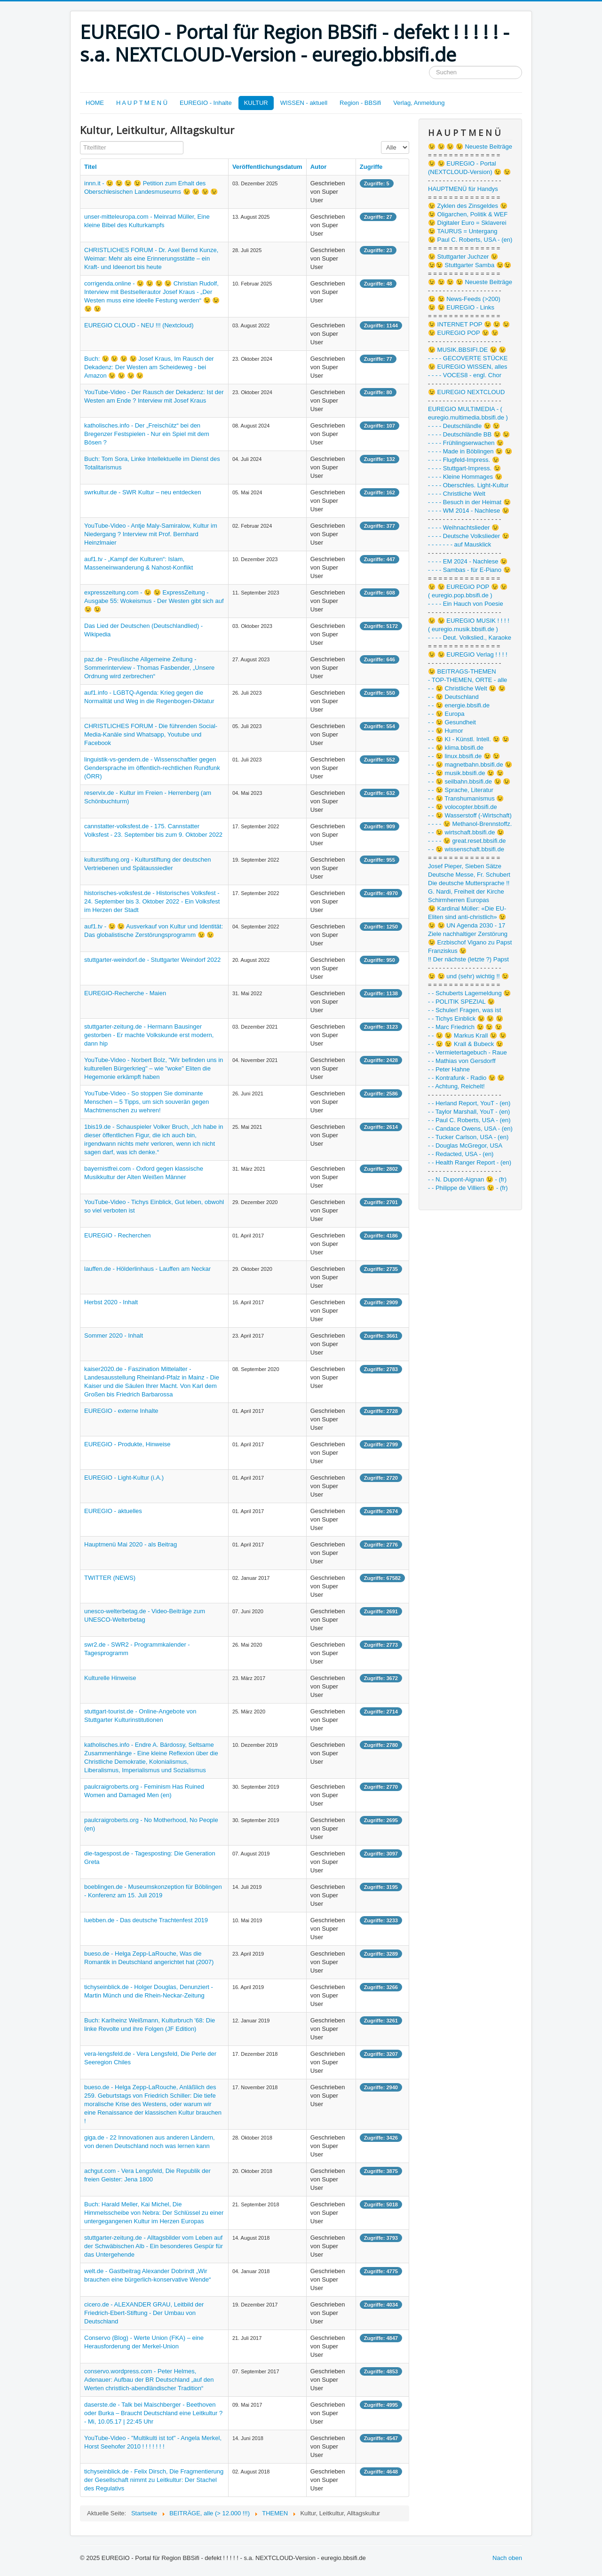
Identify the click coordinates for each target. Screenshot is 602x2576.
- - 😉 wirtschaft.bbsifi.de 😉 (466, 832)
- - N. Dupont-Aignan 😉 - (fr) (467, 1179)
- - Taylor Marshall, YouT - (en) (469, 1111)
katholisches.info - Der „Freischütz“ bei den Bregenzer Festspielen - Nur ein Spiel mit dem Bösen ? (146, 434)
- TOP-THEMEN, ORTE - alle (467, 679)
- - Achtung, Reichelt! (456, 1086)
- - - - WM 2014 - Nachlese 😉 (468, 510)
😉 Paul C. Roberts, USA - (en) (470, 239)
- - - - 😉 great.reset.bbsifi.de (467, 840)
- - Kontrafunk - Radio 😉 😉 (466, 1077)
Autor (318, 166)
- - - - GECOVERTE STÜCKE (468, 358)
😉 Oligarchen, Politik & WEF (467, 214)
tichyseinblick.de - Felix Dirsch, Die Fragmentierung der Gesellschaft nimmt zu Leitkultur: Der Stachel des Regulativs (153, 2480)
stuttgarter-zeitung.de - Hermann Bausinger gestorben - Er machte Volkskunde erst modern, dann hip (149, 1035)
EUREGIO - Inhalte (206, 102)
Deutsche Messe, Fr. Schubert (469, 874)
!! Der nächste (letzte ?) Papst (468, 959)
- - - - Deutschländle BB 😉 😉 (469, 434)
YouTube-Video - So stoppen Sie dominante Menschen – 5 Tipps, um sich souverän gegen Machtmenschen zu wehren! (146, 1102)
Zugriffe (371, 166)
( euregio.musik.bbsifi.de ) (463, 629)
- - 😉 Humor (445, 730)
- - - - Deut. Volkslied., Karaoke (469, 637)
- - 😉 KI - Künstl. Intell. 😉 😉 (468, 739)
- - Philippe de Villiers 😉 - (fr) (468, 1187)
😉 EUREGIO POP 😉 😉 (463, 332)
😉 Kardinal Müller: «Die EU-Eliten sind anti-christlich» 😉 (467, 912)
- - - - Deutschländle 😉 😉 (464, 425)
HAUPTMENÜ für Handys (463, 188)
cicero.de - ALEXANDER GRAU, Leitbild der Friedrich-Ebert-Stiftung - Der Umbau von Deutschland (144, 2313)
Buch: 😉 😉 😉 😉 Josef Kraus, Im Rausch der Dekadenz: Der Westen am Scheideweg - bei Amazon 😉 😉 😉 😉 (149, 367)
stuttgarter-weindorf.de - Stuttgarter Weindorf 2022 (152, 959)
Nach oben (507, 2557)
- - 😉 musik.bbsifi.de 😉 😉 (466, 773)
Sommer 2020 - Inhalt (113, 1335)
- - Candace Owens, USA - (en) (470, 1128)
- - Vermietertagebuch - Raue (467, 1052)
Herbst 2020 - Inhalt (111, 1302)
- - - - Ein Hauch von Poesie (465, 603)
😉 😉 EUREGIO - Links (461, 307)
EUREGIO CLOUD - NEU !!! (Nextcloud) (139, 325)
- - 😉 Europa (446, 713)
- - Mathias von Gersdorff (462, 1060)
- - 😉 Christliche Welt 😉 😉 (467, 688)
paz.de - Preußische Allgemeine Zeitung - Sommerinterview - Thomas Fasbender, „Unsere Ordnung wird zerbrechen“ (149, 668)
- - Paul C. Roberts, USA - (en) (469, 1120)
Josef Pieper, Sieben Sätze (464, 866)
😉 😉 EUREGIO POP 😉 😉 (467, 586)
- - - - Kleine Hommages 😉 (465, 476)
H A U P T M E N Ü (141, 102)
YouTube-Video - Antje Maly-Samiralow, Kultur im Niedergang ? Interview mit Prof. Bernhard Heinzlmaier (150, 534)
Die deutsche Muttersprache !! (468, 883)
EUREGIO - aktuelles (113, 1510)
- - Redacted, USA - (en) (460, 1153)
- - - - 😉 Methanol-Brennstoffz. (470, 823)
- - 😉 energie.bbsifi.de (459, 705)
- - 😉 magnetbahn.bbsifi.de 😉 (470, 764)
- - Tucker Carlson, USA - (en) (468, 1137)
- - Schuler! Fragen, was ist (464, 1010)
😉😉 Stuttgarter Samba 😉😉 (469, 265)
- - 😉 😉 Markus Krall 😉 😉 (467, 1035)
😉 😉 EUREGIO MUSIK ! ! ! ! (468, 620)
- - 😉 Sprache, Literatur (460, 789)
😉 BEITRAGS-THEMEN (462, 671)
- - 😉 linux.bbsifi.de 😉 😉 (464, 756)
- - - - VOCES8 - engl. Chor (464, 375)
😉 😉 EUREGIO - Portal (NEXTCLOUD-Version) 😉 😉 (469, 167)
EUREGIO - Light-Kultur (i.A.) (124, 1477)
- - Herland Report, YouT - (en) (469, 1103)
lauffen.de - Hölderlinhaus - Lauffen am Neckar (147, 1268)
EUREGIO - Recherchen (117, 1235)
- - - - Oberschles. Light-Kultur (468, 485)
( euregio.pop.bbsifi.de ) (460, 595)
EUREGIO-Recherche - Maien (125, 993)
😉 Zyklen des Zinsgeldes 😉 (467, 205)
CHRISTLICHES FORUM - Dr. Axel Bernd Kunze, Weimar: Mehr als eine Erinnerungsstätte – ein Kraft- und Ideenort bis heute (151, 258)
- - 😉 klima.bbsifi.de (455, 747)
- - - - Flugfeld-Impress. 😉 (463, 459)
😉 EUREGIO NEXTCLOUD (466, 392)
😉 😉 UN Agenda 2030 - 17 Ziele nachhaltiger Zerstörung (467, 929)
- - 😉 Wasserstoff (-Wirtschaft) (470, 815)
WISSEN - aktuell (303, 102)
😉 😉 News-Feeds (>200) (464, 298)
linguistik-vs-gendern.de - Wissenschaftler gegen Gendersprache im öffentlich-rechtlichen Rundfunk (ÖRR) (152, 768)
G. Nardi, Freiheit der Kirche (466, 891)
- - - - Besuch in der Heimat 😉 (469, 502)
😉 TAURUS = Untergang (462, 231)
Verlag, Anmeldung (418, 102)
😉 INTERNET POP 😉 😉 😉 (469, 324)
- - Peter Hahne (449, 1069)
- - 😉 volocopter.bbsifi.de (462, 806)
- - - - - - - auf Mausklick (459, 544)
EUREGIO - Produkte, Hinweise (127, 1444)
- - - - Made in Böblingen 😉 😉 (470, 451)
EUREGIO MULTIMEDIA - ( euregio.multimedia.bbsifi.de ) (468, 413)
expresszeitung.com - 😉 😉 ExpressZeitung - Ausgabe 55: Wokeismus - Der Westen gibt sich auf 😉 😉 (154, 601)
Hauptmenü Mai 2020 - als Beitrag (130, 1544)
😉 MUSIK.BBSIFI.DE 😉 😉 (467, 349)
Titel (90, 166)
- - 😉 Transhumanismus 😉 (466, 798)
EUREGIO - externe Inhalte (121, 1410)
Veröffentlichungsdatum (267, 166)
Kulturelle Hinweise (110, 1677)
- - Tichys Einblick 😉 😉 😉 (465, 1018)
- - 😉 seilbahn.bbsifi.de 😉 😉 (469, 781)
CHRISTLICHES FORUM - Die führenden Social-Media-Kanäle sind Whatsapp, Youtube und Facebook (150, 734)
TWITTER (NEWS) (109, 1577)
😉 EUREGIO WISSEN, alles (467, 366)
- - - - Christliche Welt (456, 493)
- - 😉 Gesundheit (452, 722)
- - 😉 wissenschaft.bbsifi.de (466, 849)
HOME (95, 102)
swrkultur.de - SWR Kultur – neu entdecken (142, 492)
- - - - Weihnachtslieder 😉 (463, 527)
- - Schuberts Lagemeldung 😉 (469, 993)
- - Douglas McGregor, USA (465, 1145)
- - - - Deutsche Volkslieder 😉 (468, 535)
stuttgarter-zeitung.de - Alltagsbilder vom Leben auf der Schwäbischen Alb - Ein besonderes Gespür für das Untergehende (153, 2246)
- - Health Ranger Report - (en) (469, 1162)
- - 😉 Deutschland (453, 696)
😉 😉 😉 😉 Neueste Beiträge (470, 146)
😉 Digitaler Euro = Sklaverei (467, 222)
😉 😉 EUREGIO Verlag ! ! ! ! (467, 654)
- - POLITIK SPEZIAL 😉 (461, 1001)
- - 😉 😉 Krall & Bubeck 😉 (465, 1043)
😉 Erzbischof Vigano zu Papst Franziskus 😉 (470, 946)
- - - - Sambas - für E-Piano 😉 (469, 569)
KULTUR (256, 102)
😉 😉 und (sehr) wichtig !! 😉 (468, 976)
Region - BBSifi (360, 102)
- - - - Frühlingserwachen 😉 (466, 442)
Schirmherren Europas (458, 900)
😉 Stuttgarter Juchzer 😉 (463, 256)
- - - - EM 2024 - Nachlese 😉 (467, 561)
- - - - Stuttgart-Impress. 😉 (464, 468)
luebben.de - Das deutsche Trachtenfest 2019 (146, 1920)
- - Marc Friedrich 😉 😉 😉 (465, 1026)
